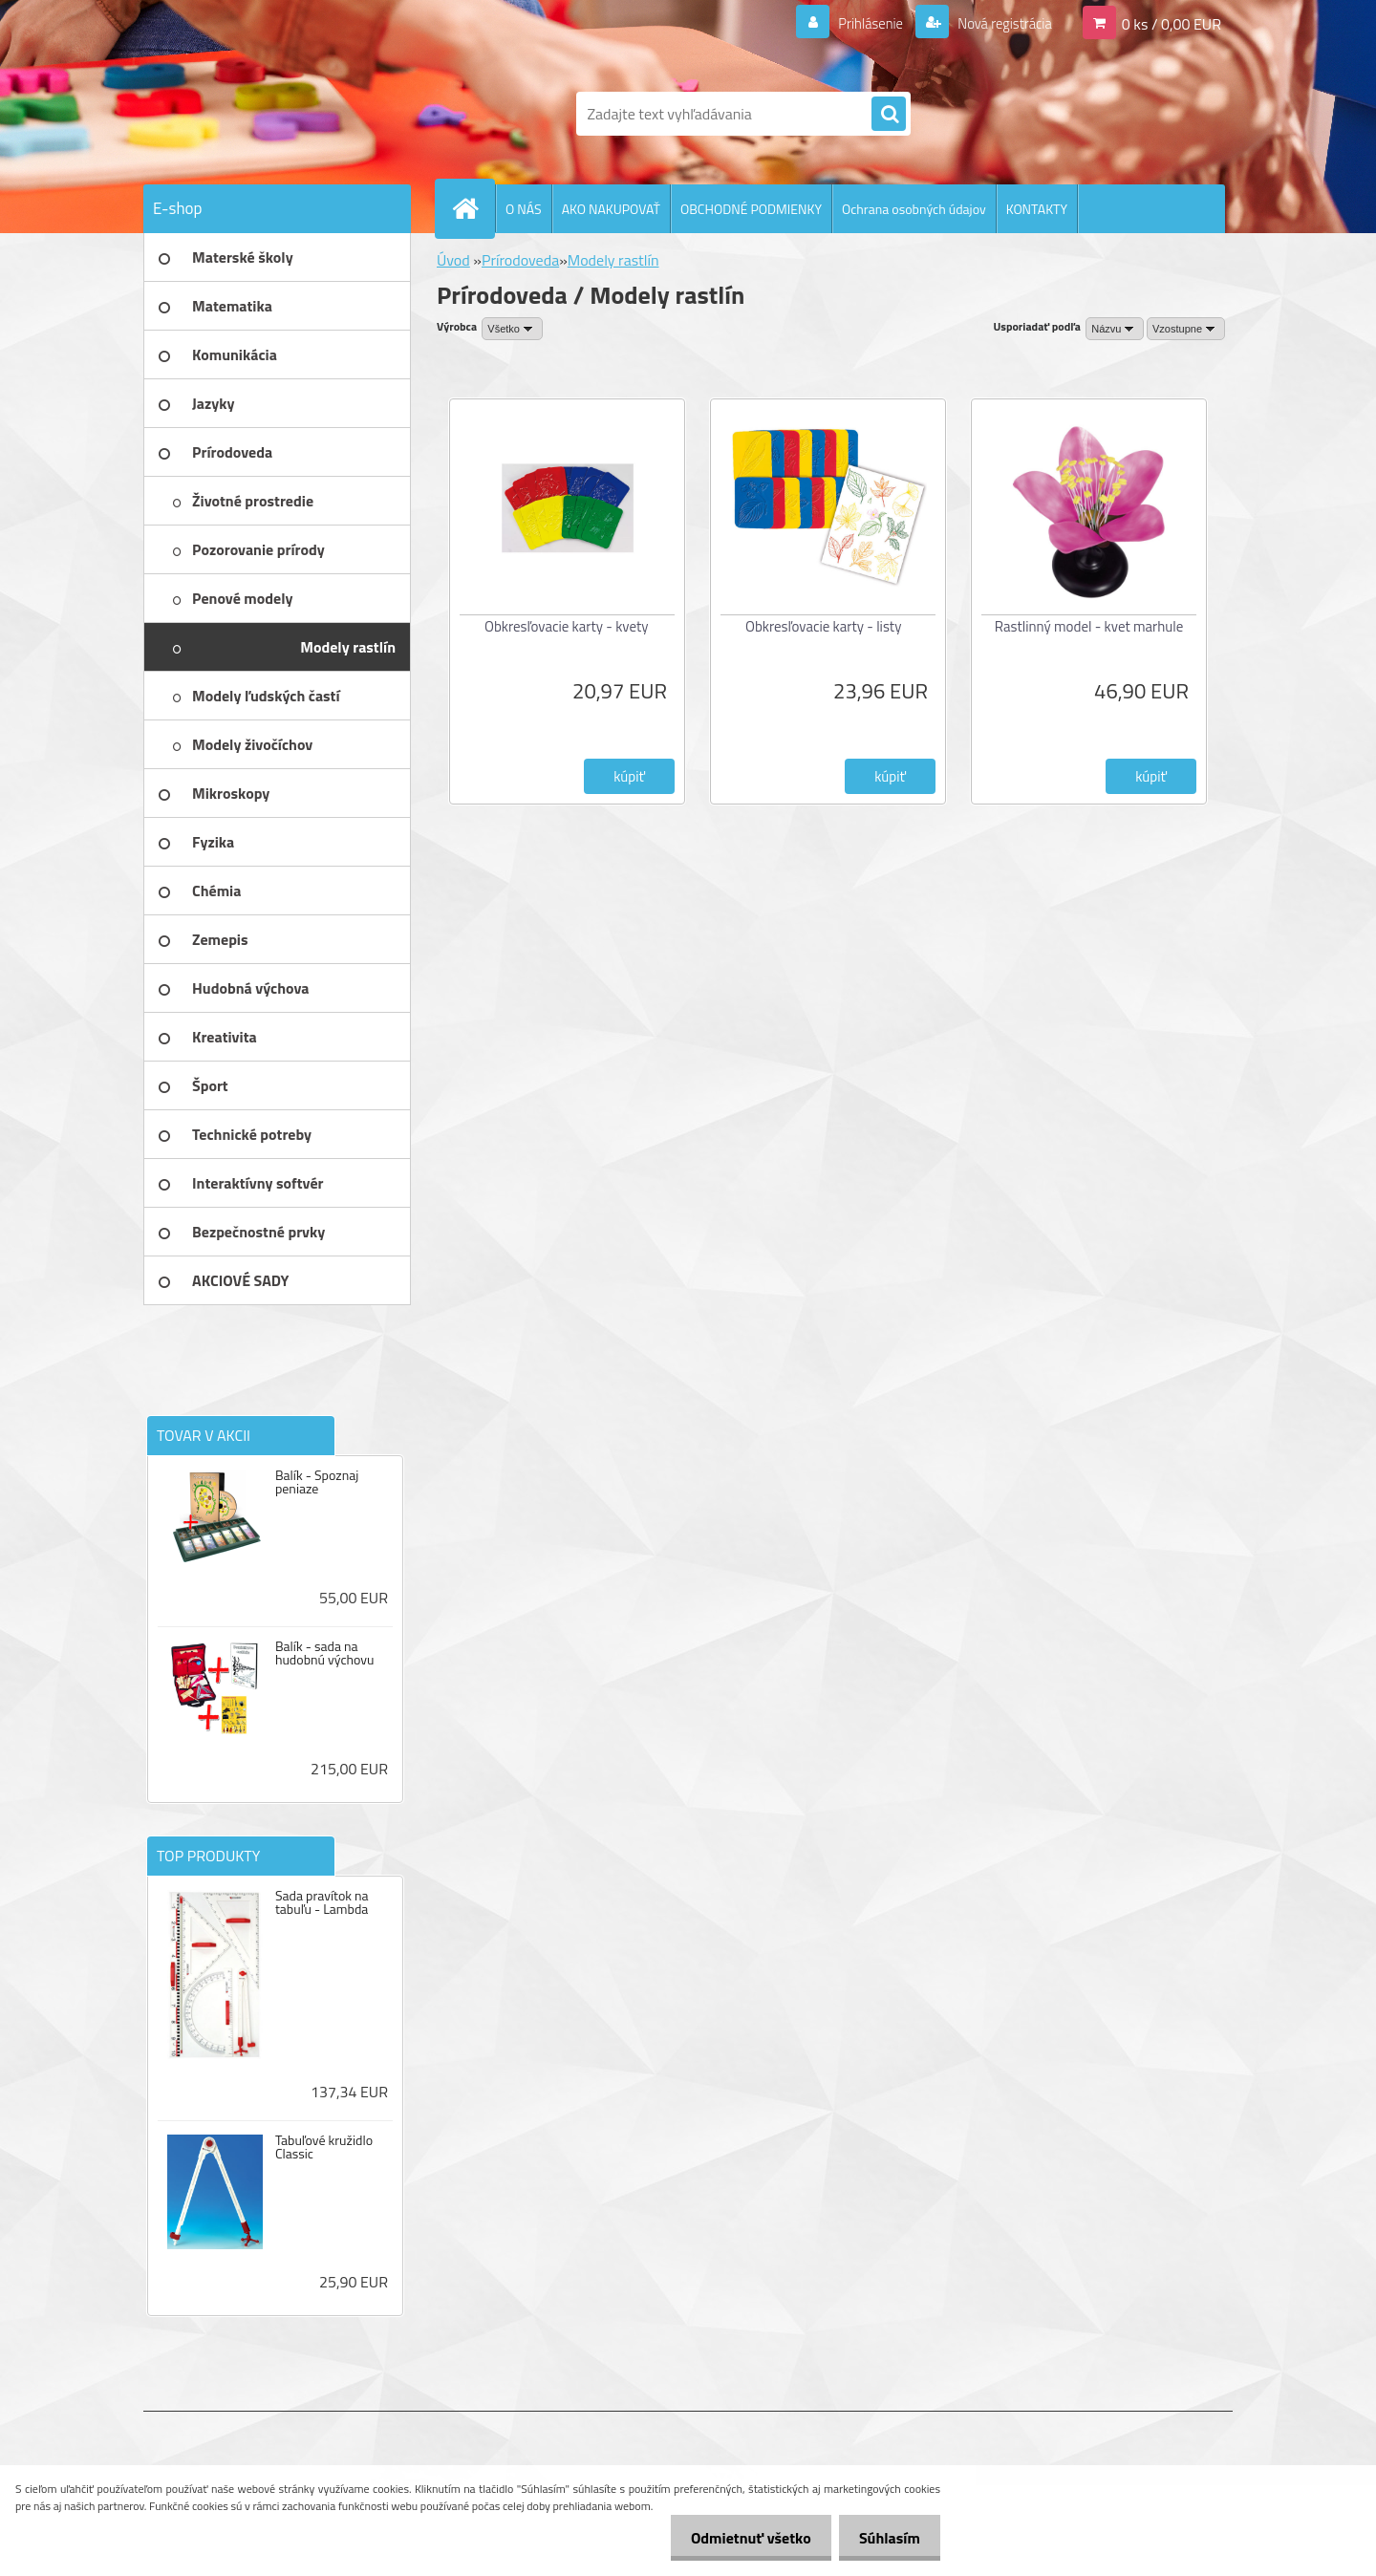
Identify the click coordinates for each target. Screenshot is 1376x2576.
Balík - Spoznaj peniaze (316, 1482)
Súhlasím (885, 2537)
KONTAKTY (1036, 209)
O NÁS (523, 209)
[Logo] (274, 113)
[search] (888, 115)
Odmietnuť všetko (739, 2537)
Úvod (453, 259)
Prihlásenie (858, 22)
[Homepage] (473, 208)
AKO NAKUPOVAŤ (611, 209)
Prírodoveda (520, 259)
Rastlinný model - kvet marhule (1089, 626)
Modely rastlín (613, 259)
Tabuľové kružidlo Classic (324, 2147)
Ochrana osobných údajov (914, 209)
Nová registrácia (999, 22)
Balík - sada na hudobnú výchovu (325, 1653)
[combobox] (1115, 328)
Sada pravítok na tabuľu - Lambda (322, 1902)
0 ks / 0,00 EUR (1171, 22)
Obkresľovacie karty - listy (823, 626)
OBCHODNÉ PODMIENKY (751, 209)
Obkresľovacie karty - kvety (566, 626)
